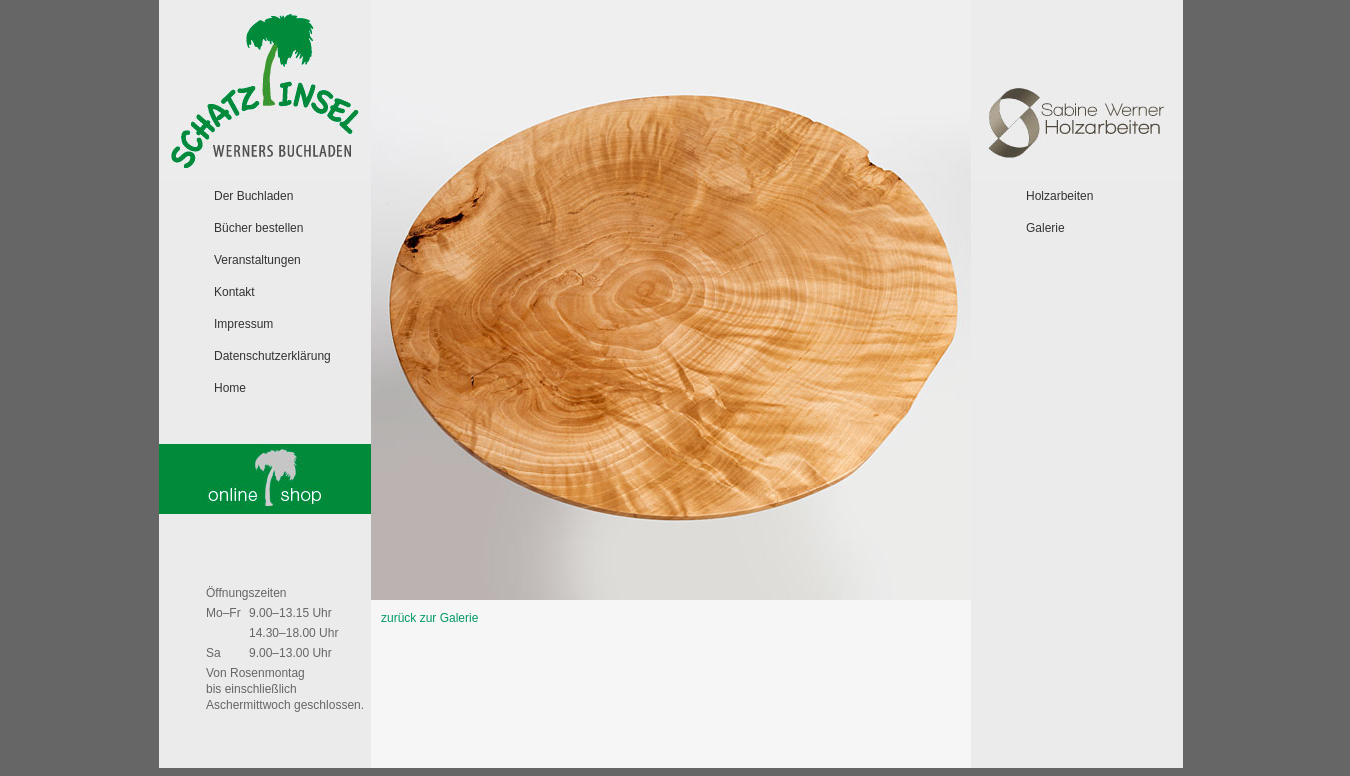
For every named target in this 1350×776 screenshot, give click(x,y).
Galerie (1045, 228)
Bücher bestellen (258, 228)
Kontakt (234, 292)
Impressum (243, 324)
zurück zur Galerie (429, 618)
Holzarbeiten (1059, 196)
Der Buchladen (253, 196)
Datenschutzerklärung (272, 356)
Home (230, 388)
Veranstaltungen (257, 260)
